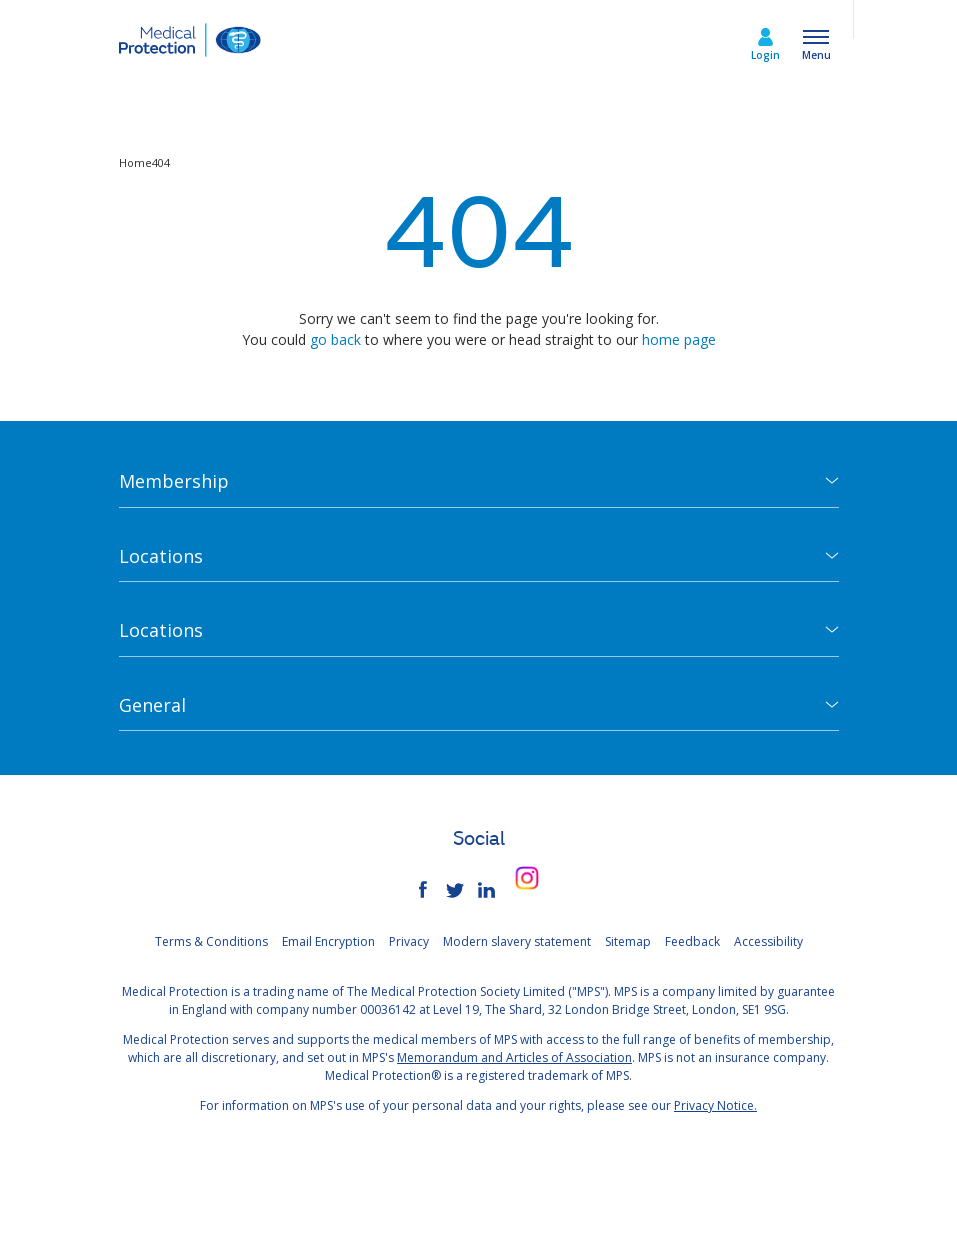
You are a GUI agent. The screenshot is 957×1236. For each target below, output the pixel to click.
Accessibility (768, 941)
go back (335, 339)
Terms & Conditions (211, 941)
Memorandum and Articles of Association (514, 1057)
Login (765, 55)
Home (135, 162)
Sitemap (628, 941)
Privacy (409, 941)
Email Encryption (328, 941)
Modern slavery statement (517, 941)
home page (679, 339)
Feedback (692, 941)
